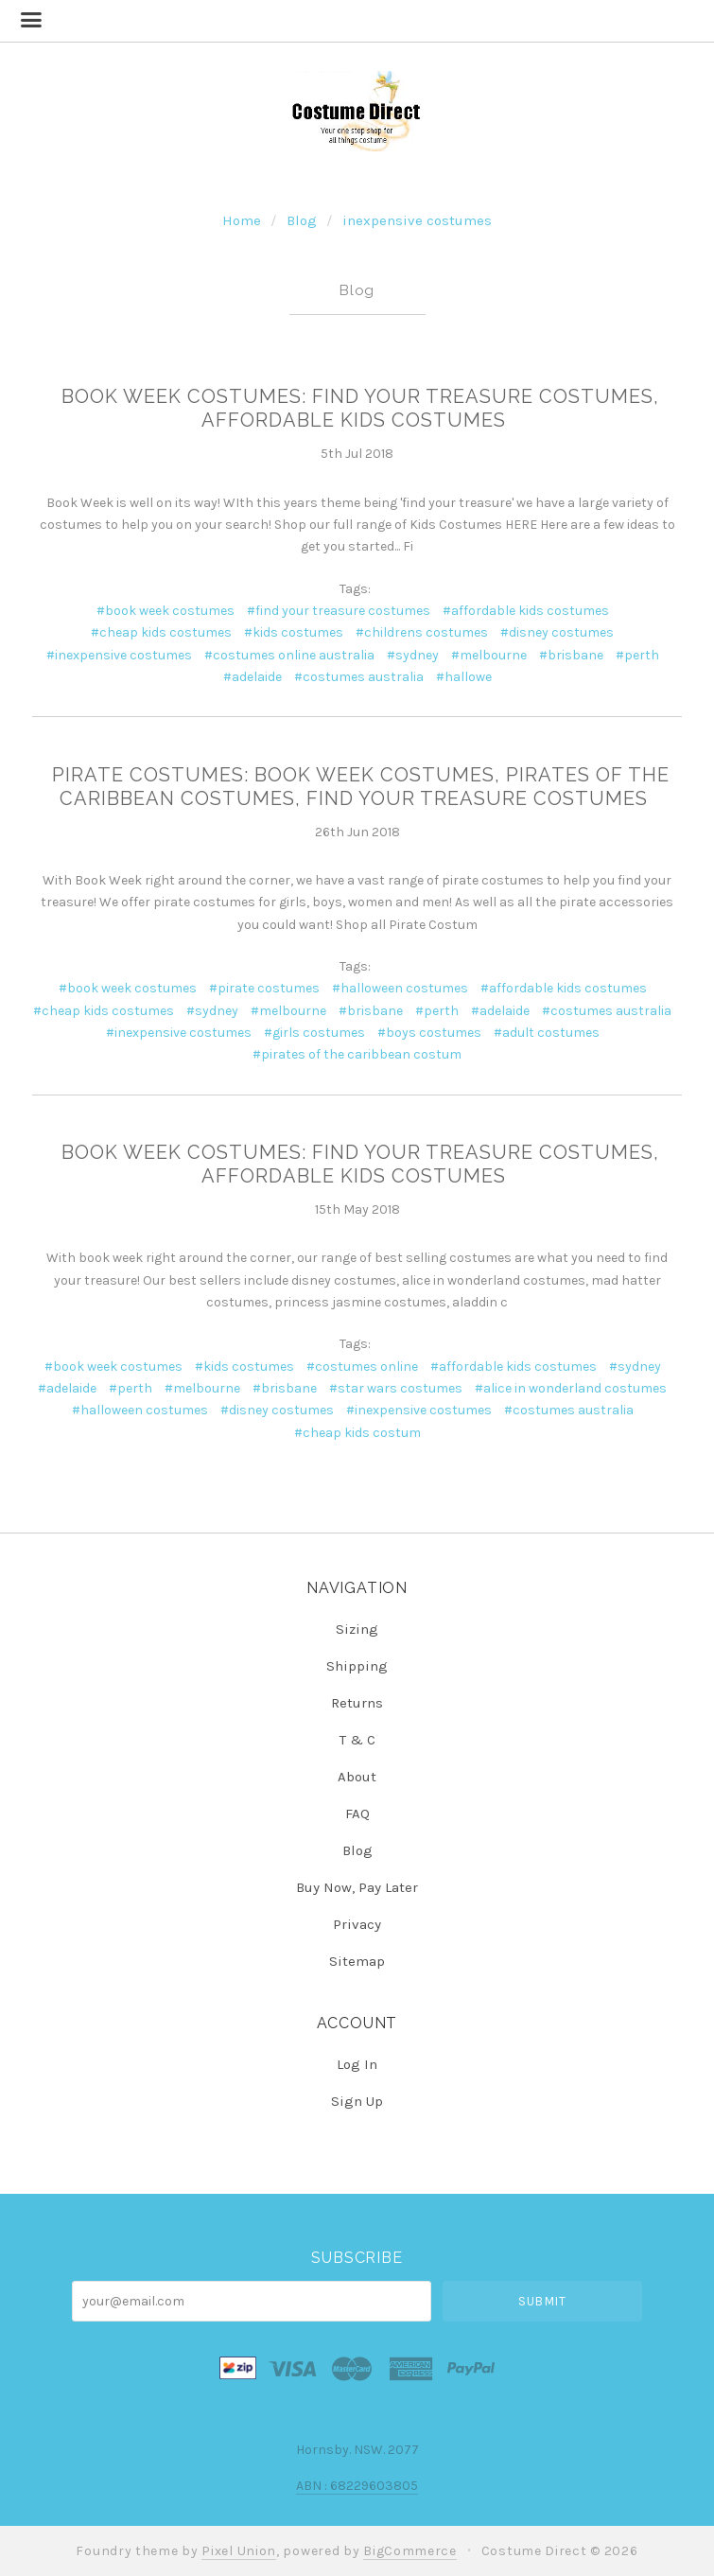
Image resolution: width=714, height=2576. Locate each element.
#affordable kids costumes (526, 611)
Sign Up (357, 2101)
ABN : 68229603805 (357, 2486)
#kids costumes (293, 632)
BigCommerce (410, 2551)
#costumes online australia (289, 655)
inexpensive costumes (417, 220)
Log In (357, 2064)
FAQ (357, 1813)
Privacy (357, 1924)
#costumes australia (359, 677)
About (357, 1776)
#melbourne (489, 655)
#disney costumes (557, 632)
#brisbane (571, 655)
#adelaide (252, 677)
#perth (637, 655)
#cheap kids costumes (161, 632)
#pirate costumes (264, 988)
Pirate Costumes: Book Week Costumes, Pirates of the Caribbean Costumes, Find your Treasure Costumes (361, 786)
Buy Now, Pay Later (357, 1887)
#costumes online (362, 1366)
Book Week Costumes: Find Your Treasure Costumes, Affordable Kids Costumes (360, 408)
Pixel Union (238, 2551)
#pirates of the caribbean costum (357, 1054)
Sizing (357, 1629)
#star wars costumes (395, 1388)
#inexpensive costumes (119, 655)
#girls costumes (314, 1033)
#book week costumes (165, 611)
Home (241, 220)
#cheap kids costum (357, 1433)
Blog (302, 220)
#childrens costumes (422, 632)
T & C (357, 1739)
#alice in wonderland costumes (571, 1388)
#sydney (413, 655)
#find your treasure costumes (338, 611)
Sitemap (357, 1961)
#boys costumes (429, 1033)
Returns (357, 1702)
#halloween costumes (400, 988)
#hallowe (464, 677)
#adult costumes (547, 1033)
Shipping (357, 1665)
